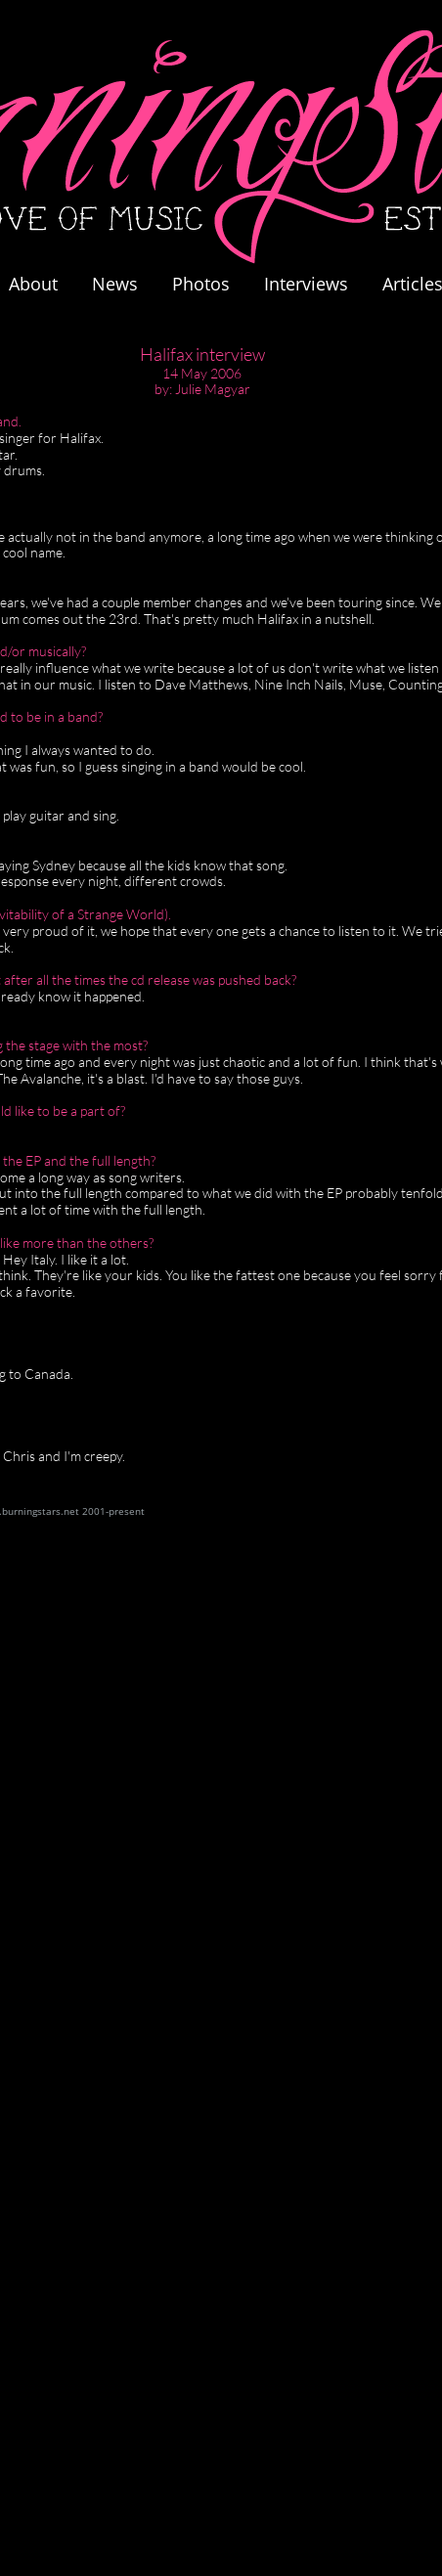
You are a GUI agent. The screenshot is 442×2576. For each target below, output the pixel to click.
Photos (210, 283)
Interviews (306, 283)
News (115, 283)
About (33, 283)
